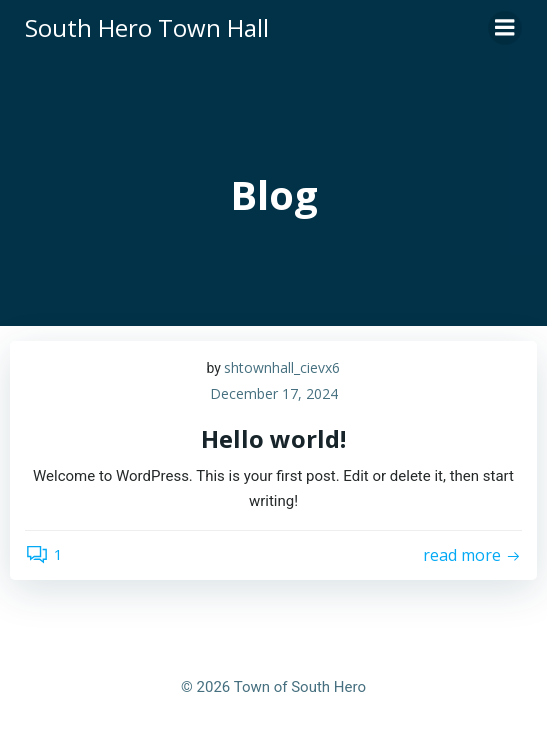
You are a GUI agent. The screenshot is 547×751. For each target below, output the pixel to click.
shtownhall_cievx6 (282, 367)
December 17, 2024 (274, 393)
